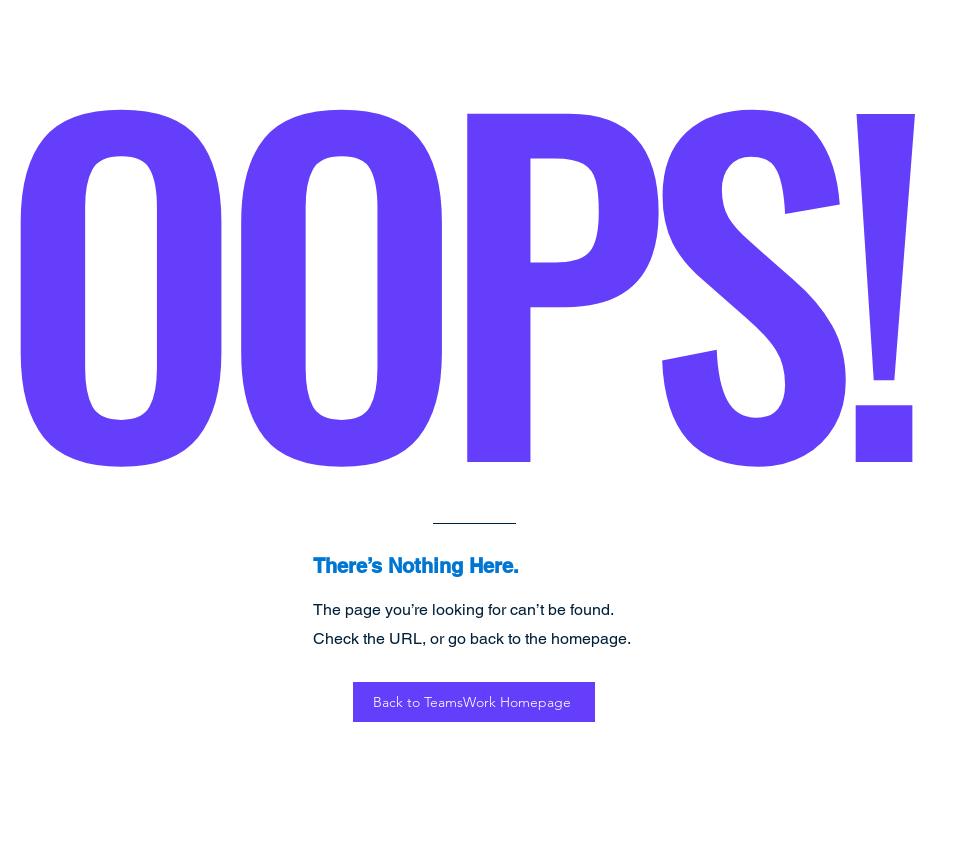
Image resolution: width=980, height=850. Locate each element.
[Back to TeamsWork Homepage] (474, 702)
